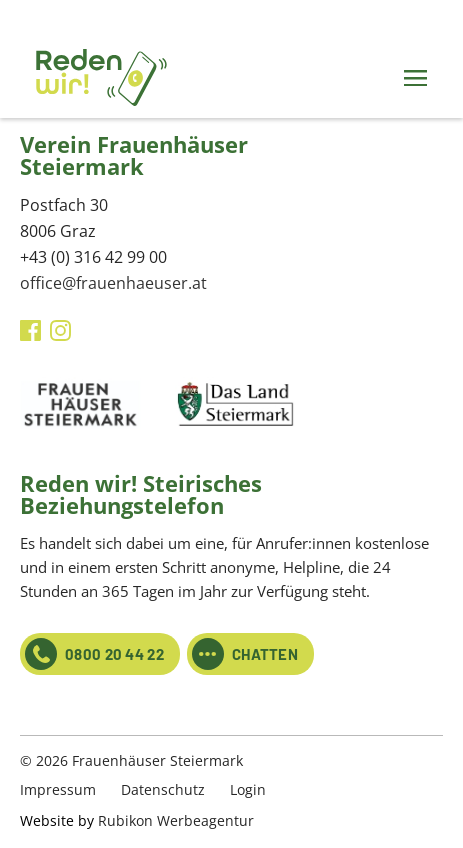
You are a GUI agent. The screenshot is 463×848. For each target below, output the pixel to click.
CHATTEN (245, 654)
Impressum (58, 789)
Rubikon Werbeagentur (176, 820)
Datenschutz (163, 789)
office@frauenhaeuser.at (113, 283)
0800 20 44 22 (94, 654)
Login (248, 789)
